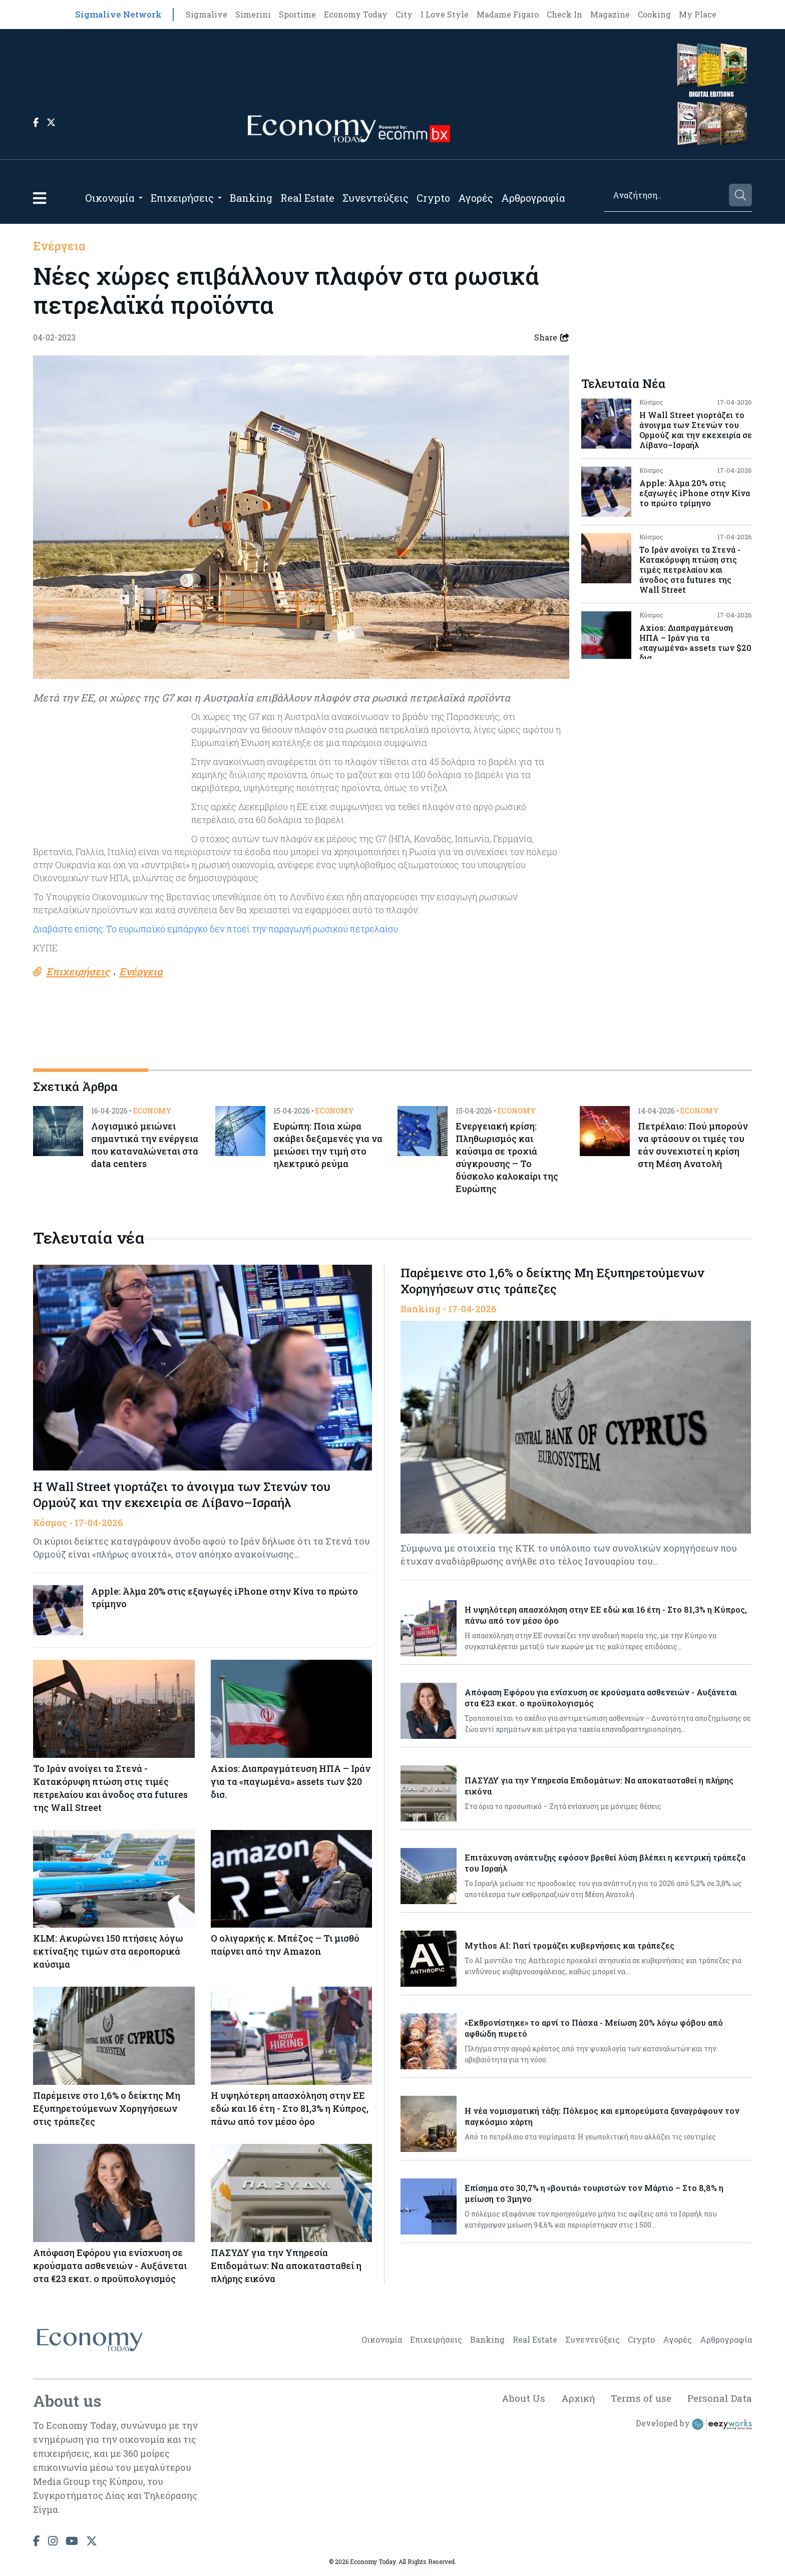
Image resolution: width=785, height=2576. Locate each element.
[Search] (666, 195)
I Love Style (445, 14)
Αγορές (475, 197)
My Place (697, 14)
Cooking (654, 14)
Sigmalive (206, 14)
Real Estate (307, 197)
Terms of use (637, 2401)
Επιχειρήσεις (182, 197)
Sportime (297, 14)
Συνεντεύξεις (375, 197)
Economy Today (355, 14)
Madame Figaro (508, 14)
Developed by (694, 2427)
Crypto (433, 197)
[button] (39, 198)
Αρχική (572, 2401)
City (404, 14)
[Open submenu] (141, 198)
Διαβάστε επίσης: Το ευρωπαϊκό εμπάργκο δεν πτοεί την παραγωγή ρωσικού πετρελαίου (218, 929)
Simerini (253, 14)
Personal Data (718, 2401)
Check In (564, 14)
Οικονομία (110, 197)
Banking (251, 197)
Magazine (610, 14)
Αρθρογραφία (533, 197)
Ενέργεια (59, 246)
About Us (516, 2401)
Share (551, 337)
